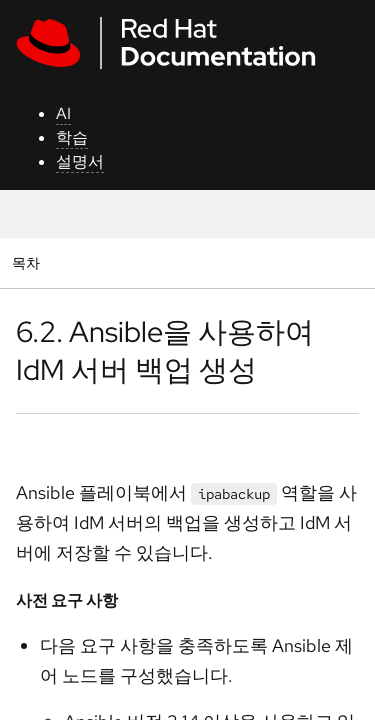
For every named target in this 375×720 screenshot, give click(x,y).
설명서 (80, 161)
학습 (72, 137)
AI (63, 113)
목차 (28, 262)
